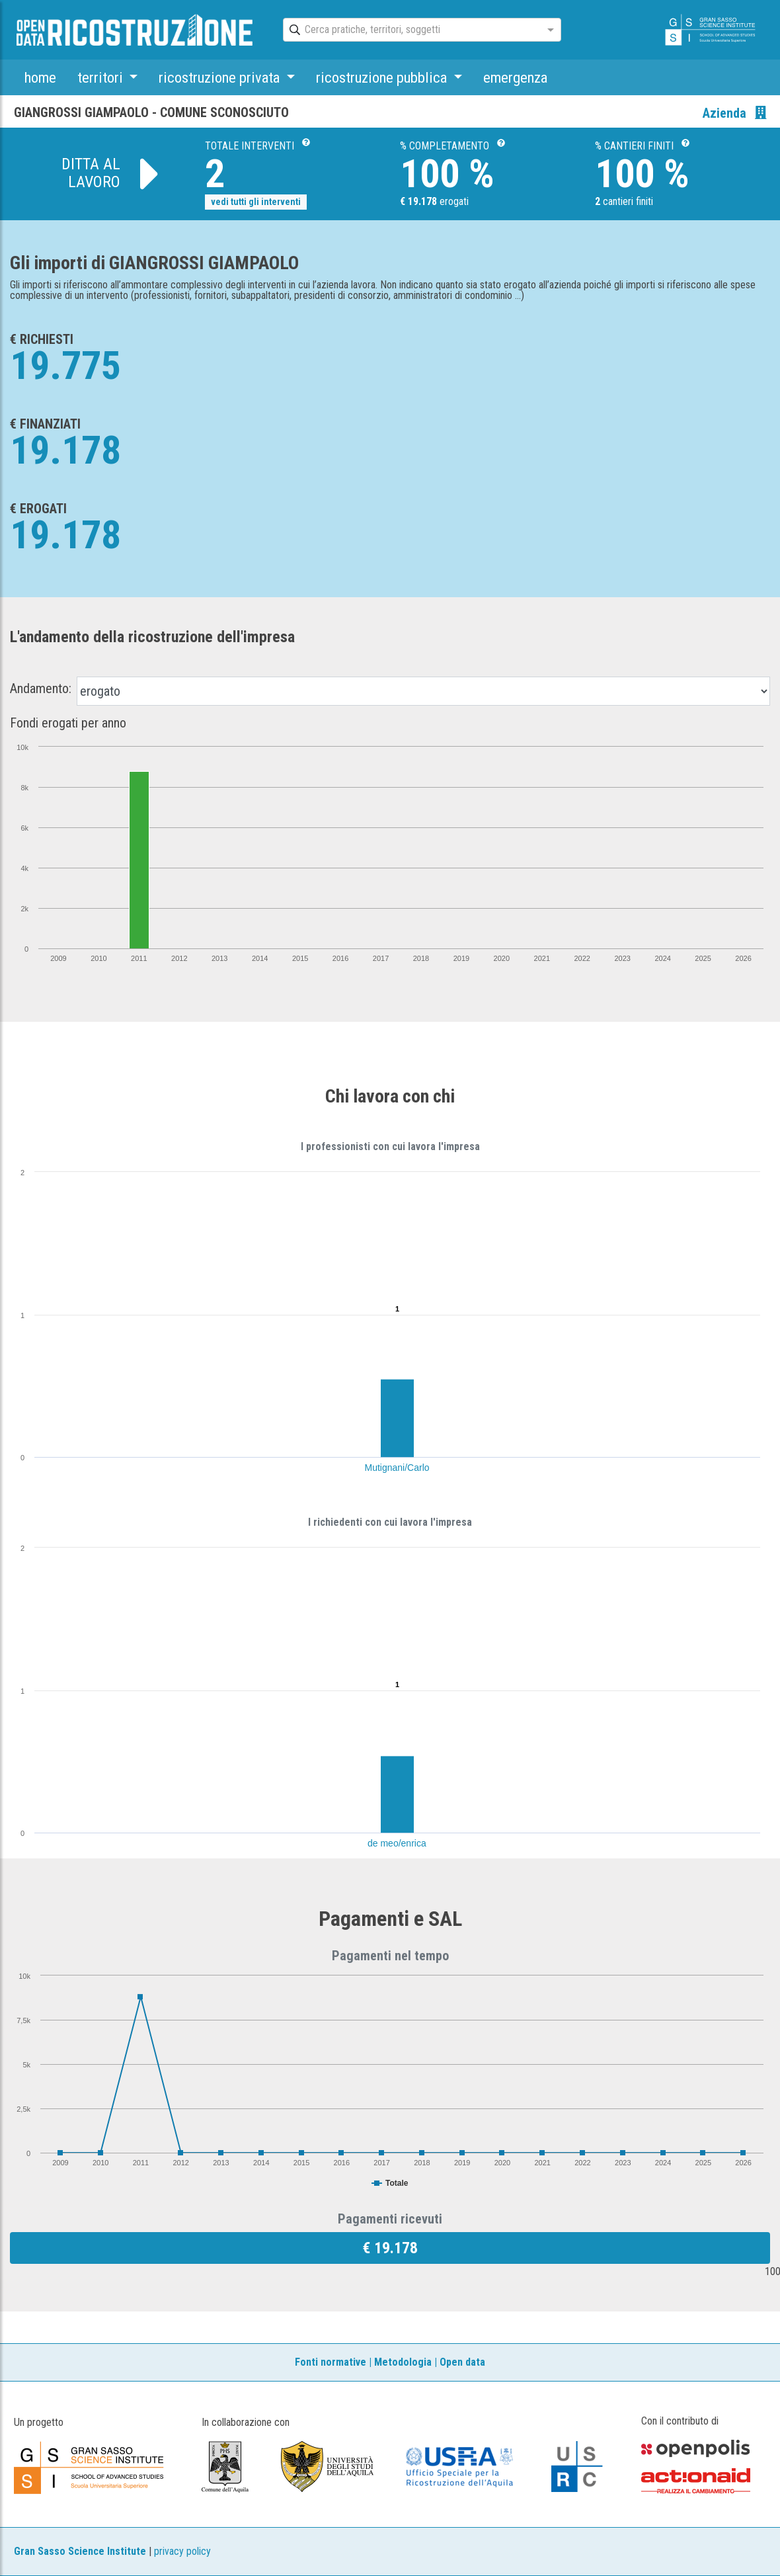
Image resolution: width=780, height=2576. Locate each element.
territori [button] (101, 77)
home (40, 77)
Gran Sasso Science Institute (80, 2551)
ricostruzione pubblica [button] (383, 77)
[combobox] (410, 30)
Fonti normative (330, 2362)
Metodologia (403, 2362)
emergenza (515, 77)
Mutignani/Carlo (397, 1467)
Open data (462, 2362)
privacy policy (182, 2551)
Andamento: (40, 688)
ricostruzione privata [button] (221, 77)
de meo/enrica (397, 1843)
